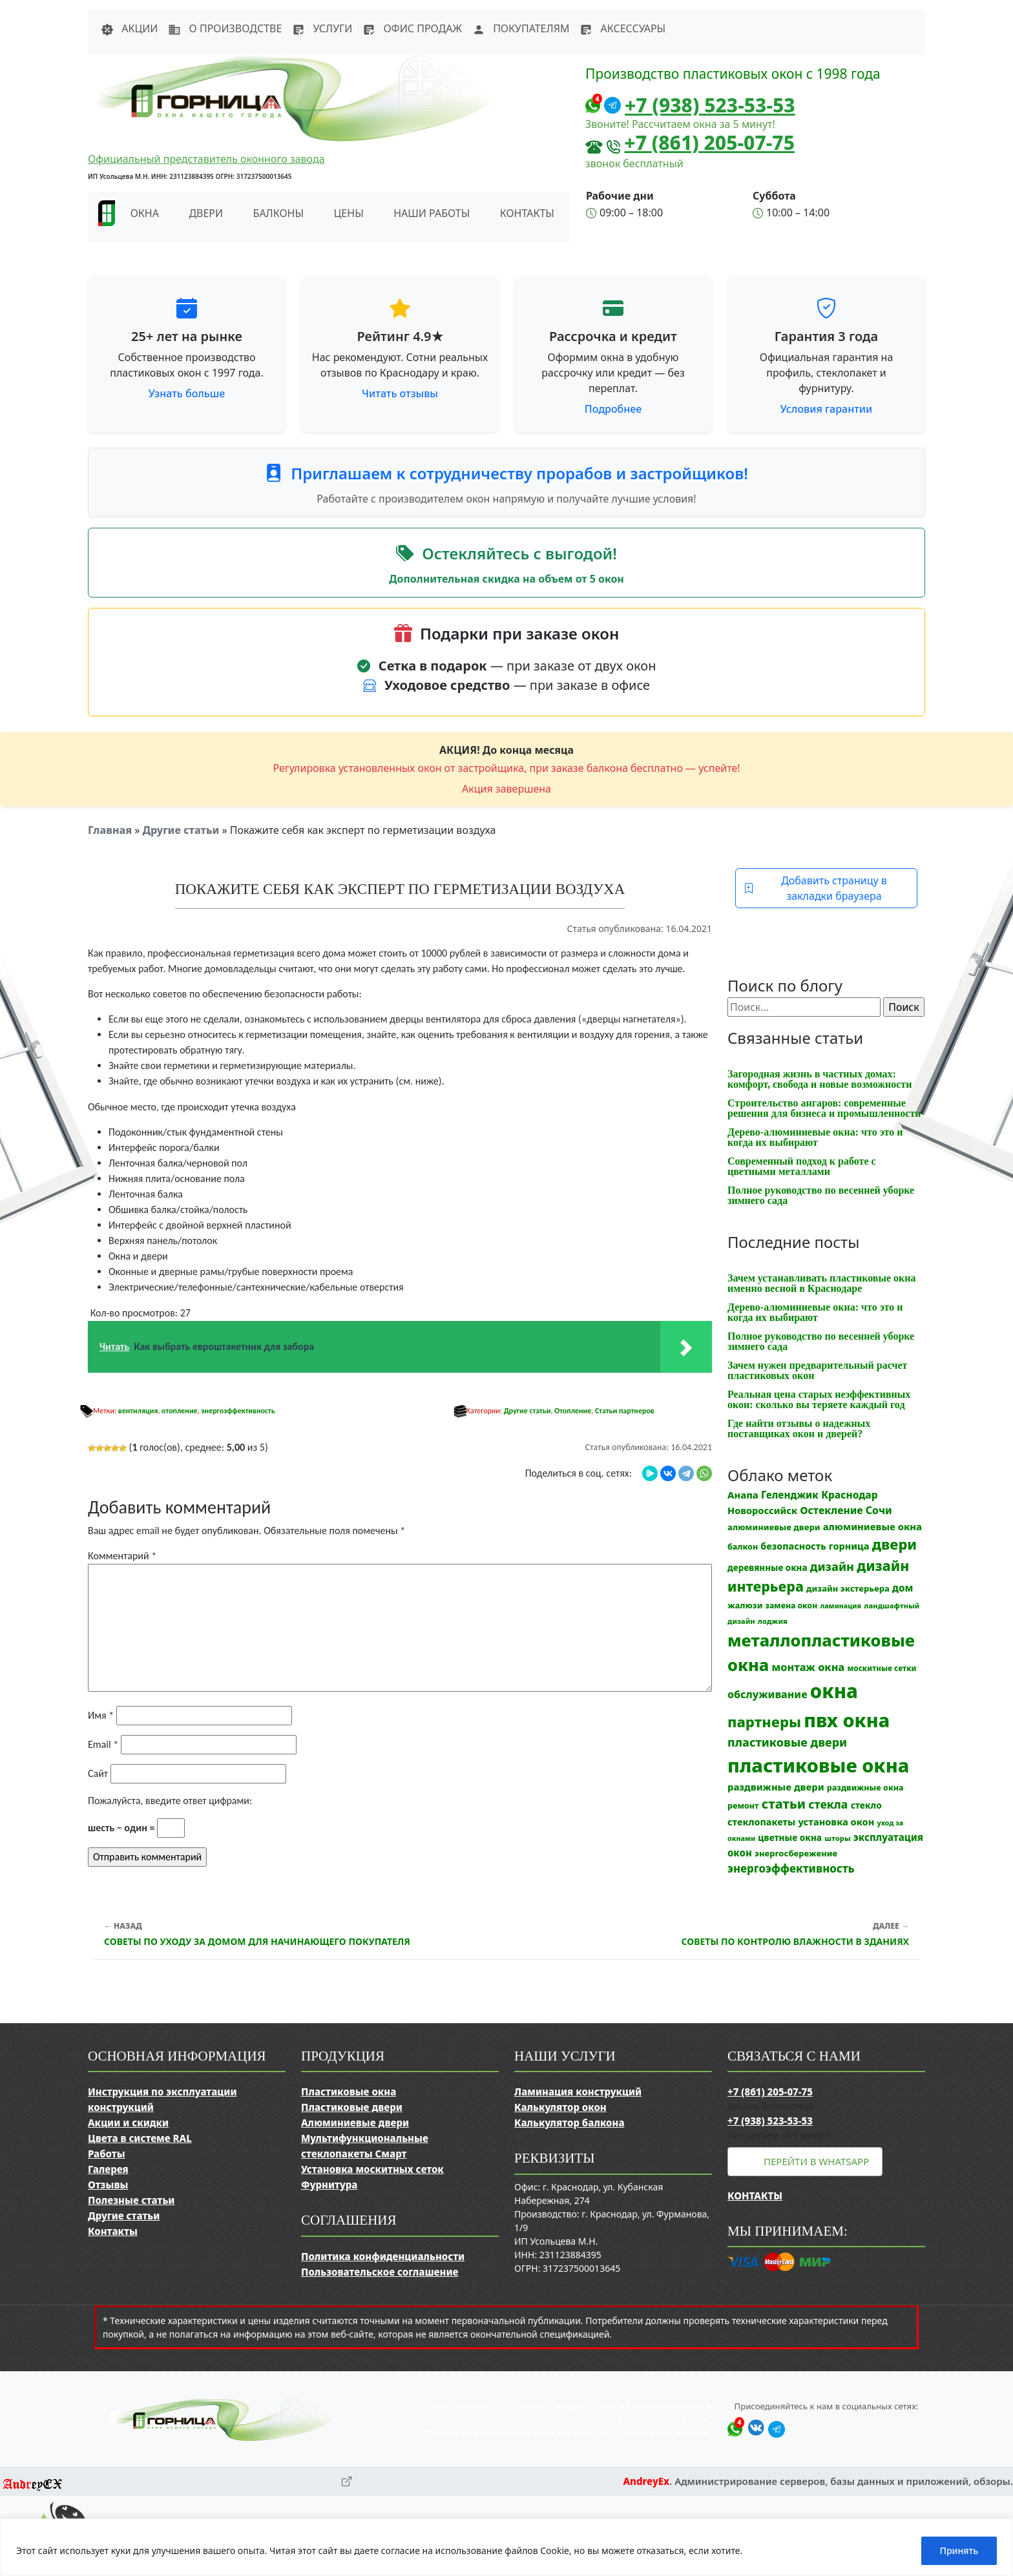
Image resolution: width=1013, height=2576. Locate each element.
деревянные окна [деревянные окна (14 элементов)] (767, 1568)
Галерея (108, 2169)
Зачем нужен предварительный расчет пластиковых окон (817, 1370)
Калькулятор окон (560, 2107)
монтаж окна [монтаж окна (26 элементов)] (808, 1667)
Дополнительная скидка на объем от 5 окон (506, 579)
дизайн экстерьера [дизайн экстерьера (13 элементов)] (848, 1588)
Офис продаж (412, 28)
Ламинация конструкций (578, 2091)
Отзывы (108, 2184)
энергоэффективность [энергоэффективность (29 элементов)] (791, 1868)
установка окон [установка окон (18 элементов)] (836, 1821)
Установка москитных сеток (372, 2169)
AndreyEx (646, 2481)
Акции (129, 28)
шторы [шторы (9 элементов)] (837, 1838)
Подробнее (613, 409)
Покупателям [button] (520, 28)
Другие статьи (180, 830)
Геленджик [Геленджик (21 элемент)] (790, 1494)
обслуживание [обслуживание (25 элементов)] (767, 1694)
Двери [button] (206, 213)
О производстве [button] (225, 28)
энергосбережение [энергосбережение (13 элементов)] (796, 1853)
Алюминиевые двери (355, 2122)
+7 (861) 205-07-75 (709, 142)
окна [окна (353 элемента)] (834, 1691)
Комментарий (122, 1556)
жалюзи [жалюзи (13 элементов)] (744, 1605)
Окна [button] (145, 213)
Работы (106, 2153)
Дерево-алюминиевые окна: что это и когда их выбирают (815, 1137)
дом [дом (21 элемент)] (902, 1587)
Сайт (98, 1773)
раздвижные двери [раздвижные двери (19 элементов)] (775, 1786)
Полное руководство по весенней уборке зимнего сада (820, 1195)
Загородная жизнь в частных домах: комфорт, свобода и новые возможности (819, 1079)
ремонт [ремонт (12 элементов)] (743, 1805)
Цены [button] (349, 213)
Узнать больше (187, 393)
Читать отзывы (400, 393)
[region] (506, 2547)
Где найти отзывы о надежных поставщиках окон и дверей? (798, 1428)
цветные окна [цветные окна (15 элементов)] (790, 1837)
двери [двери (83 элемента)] (894, 1544)
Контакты (527, 213)
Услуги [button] (322, 28)
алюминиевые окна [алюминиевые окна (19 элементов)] (872, 1526)
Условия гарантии (826, 409)
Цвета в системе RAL (140, 2138)
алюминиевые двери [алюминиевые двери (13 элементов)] (773, 1527)
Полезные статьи (131, 2200)
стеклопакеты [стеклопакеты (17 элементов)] (761, 1822)
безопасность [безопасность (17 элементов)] (793, 1546)
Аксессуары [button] (622, 28)
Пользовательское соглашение (379, 2271)
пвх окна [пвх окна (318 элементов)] (847, 1719)
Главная (110, 830)
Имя (101, 1715)
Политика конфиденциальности (383, 2256)
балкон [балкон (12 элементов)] (742, 1546)
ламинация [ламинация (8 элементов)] (840, 1605)
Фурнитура (329, 2184)
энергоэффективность (238, 1410)
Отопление (572, 1410)
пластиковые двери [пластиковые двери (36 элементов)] (787, 1742)
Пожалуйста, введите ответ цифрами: (170, 1800)
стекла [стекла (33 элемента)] (828, 1804)
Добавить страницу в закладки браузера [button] (815, 888)
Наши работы (431, 213)
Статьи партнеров (624, 1410)
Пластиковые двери (351, 2107)
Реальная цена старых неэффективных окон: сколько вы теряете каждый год (818, 1399)
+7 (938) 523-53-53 (710, 105)
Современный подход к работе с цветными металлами (801, 1166)
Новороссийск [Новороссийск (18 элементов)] (762, 1510)
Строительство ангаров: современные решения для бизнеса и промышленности (824, 1108)
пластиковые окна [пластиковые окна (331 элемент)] (818, 1765)
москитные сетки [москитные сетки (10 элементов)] (881, 1668)
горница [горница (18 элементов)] (849, 1545)
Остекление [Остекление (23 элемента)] (831, 1510)
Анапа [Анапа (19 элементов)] (742, 1494)
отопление (180, 1410)
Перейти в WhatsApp (816, 2161)
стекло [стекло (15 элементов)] (866, 1805)
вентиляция (138, 1410)
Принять (959, 2550)
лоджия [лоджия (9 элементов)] (773, 1621)
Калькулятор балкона (569, 2122)
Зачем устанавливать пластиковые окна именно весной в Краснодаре (821, 1283)
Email (103, 1744)
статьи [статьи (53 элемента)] (784, 1804)
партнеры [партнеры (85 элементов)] (764, 1721)
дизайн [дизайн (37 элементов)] (832, 1566)
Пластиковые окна (348, 2091)
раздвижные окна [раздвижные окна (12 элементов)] (865, 1787)
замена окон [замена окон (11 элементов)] (792, 1605)
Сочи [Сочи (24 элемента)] (879, 1510)
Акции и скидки (128, 2122)
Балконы (278, 213)
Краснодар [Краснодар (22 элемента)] (849, 1495)
